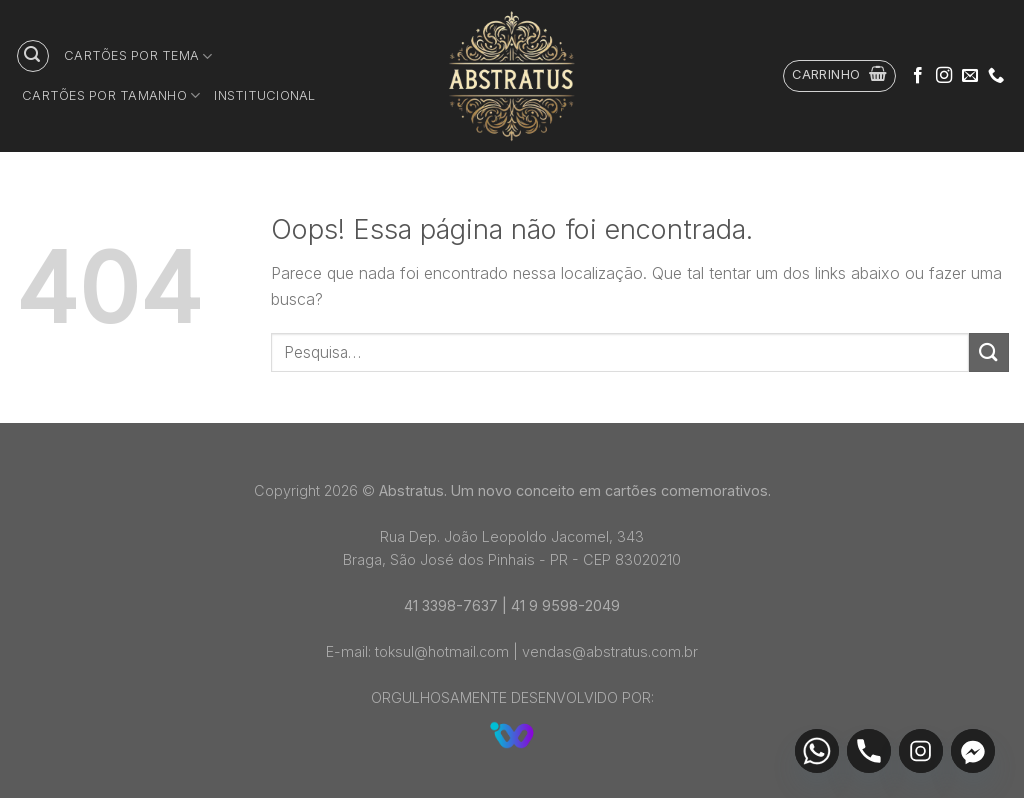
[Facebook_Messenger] (973, 751)
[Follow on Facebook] (918, 76)
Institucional (264, 95)
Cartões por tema (138, 56)
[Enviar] (989, 352)
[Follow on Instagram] (944, 76)
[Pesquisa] (33, 56)
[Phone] (869, 751)
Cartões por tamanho (111, 95)
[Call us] (996, 76)
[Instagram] (921, 751)
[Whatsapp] (817, 751)
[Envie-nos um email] (970, 76)
